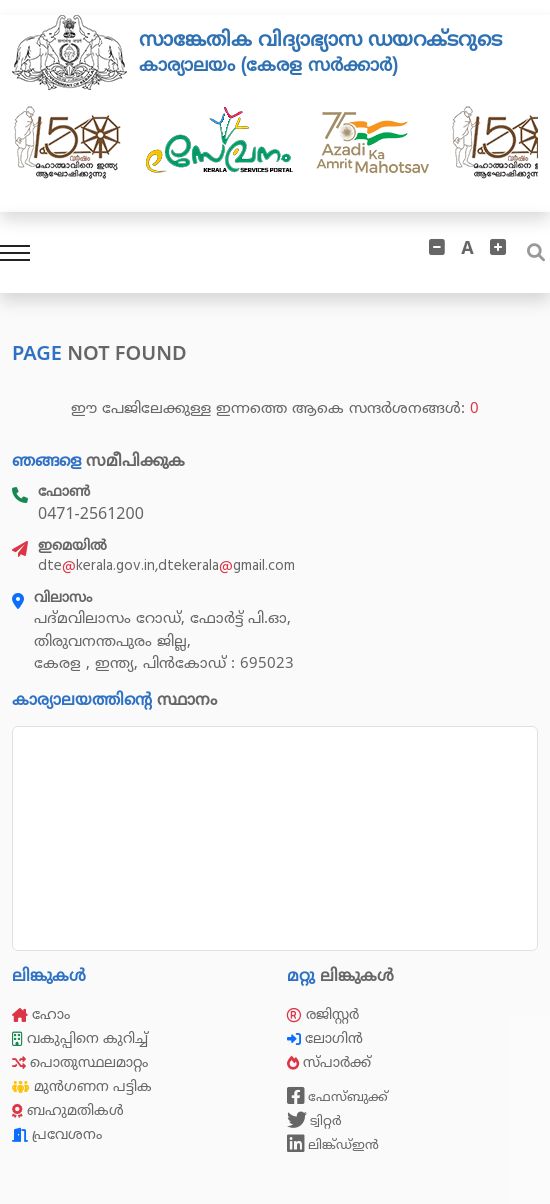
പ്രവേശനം (57, 1134)
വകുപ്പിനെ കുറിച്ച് (82, 1038)
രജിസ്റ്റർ (323, 1014)
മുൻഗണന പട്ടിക (82, 1086)
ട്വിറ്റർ (314, 1120)
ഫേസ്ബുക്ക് (337, 1096)
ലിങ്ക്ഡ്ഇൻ (333, 1144)
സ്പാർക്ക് (331, 1062)
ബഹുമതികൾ (68, 1110)
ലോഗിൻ (327, 1038)
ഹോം (41, 1014)
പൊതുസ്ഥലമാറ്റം (80, 1062)
